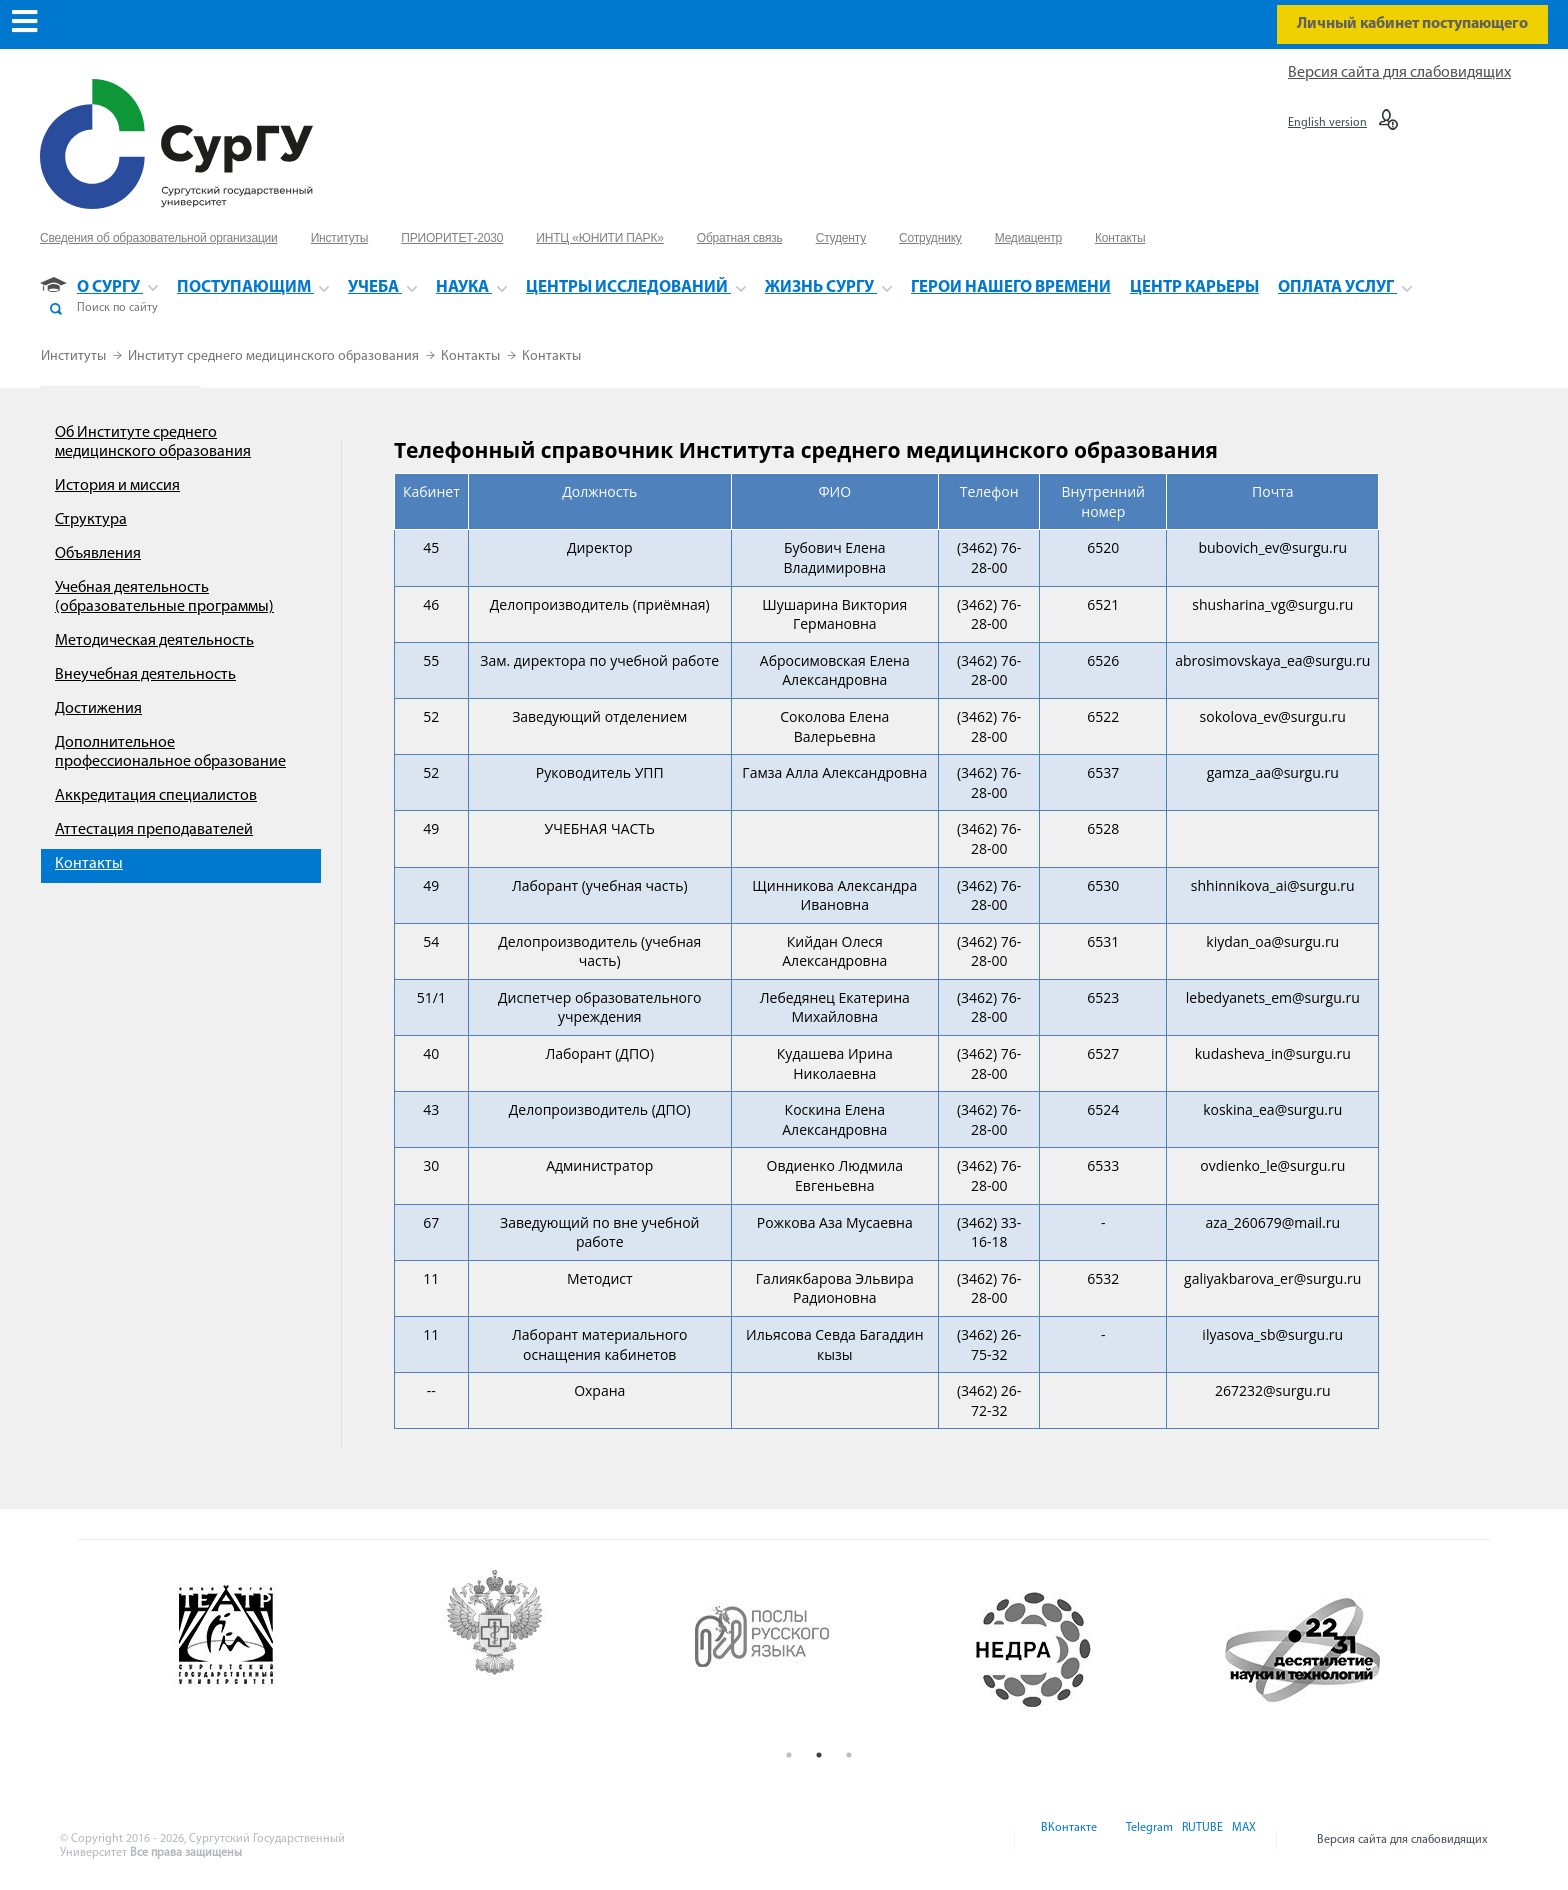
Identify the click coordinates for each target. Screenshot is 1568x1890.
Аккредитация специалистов (156, 796)
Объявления (98, 554)
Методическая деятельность (154, 641)
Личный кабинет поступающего (1412, 24)
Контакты (472, 356)
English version (1327, 123)
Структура (91, 520)
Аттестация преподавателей (154, 830)
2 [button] (819, 1755)
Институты (75, 356)
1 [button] (789, 1755)
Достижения (98, 709)
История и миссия (117, 486)
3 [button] (849, 1755)
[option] (283, 1650)
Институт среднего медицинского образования (275, 356)
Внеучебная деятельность (145, 675)
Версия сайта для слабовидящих (1399, 73)
